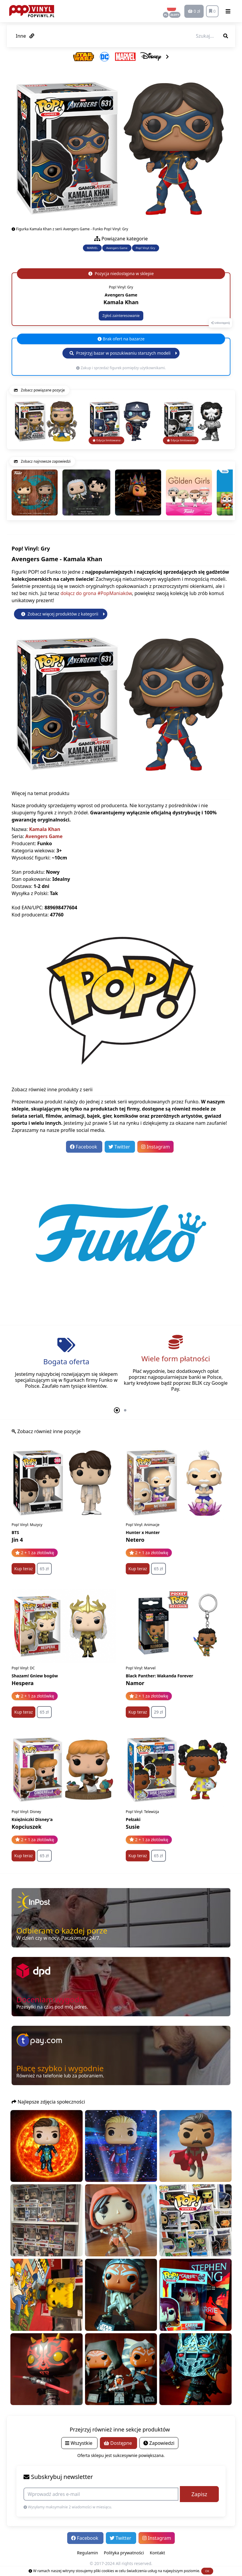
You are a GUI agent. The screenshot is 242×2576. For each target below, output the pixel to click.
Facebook (84, 1146)
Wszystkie (79, 2443)
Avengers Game (116, 248)
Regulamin (87, 2553)
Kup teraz (23, 1568)
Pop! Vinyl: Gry (145, 248)
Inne (25, 36)
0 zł (194, 11)
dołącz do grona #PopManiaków (96, 593)
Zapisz (199, 2494)
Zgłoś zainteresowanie (120, 315)
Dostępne (118, 2443)
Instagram (155, 1146)
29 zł (158, 1712)
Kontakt (157, 2553)
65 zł (44, 1568)
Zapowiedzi (159, 2443)
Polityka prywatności (124, 2553)
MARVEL (92, 248)
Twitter (120, 1146)
